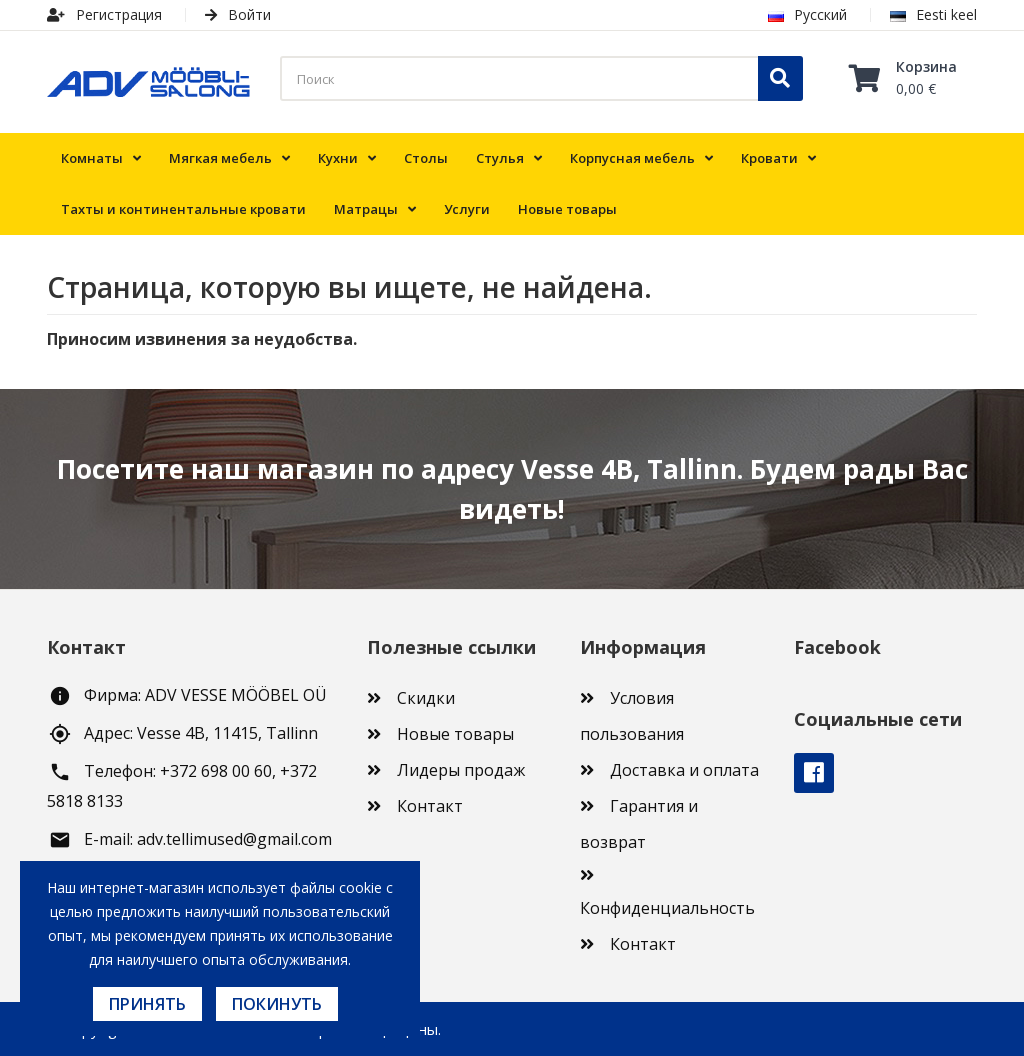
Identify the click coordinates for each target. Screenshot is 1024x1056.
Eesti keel (933, 14)
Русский (807, 14)
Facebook (814, 773)
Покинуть (277, 1004)
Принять (147, 1004)
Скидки (426, 698)
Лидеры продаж (461, 770)
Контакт (430, 806)
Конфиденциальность (667, 908)
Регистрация (104, 14)
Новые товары (455, 734)
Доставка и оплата (684, 770)
